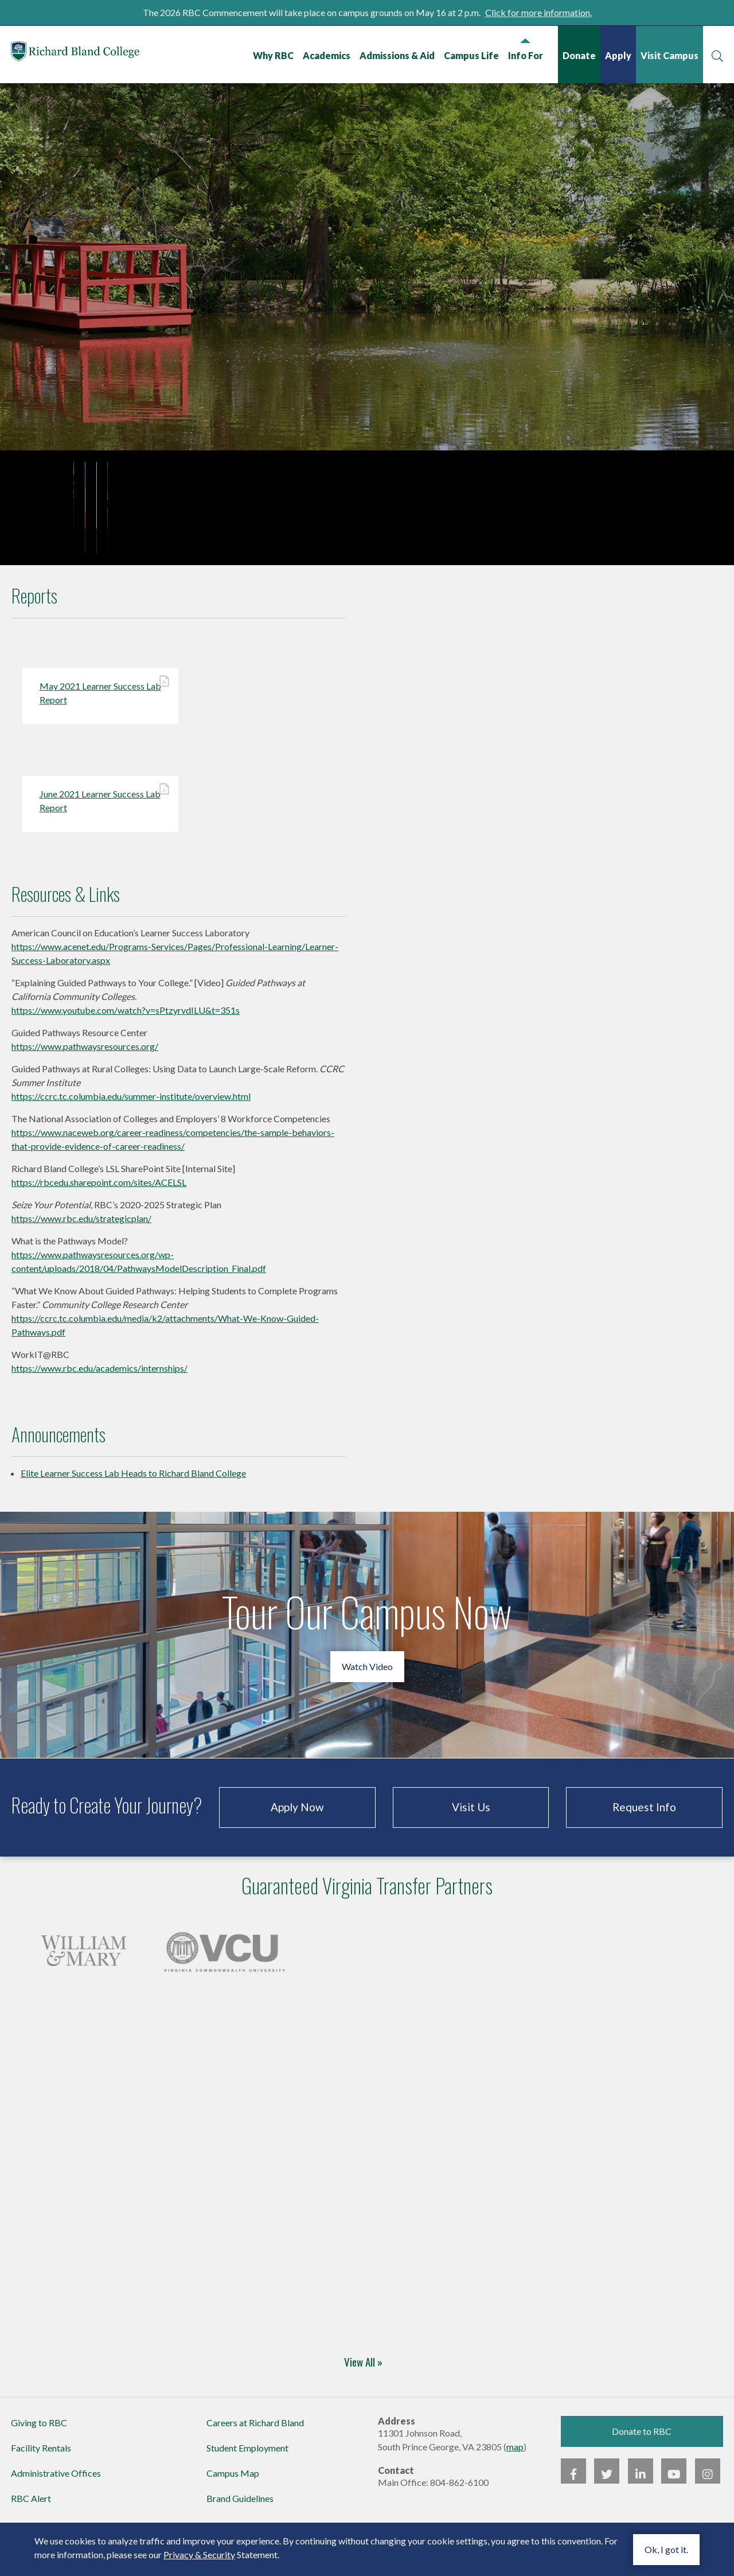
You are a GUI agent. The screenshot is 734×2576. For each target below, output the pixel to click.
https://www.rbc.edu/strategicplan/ (81, 1224)
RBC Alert (31, 2504)
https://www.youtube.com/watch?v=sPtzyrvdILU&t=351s (125, 1015)
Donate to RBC (641, 2436)
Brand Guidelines (240, 2504)
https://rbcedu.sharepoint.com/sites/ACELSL (98, 1187)
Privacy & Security (199, 2554)
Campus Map (232, 2478)
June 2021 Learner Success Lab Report (101, 806)
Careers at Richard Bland (255, 2428)
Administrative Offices (56, 2478)
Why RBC (272, 55)
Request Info (644, 1812)
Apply (617, 55)
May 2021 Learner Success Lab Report (101, 698)
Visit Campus (669, 55)
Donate (578, 55)
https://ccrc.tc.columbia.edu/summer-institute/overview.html (131, 1101)
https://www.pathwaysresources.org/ (84, 1051)
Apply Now (297, 1812)
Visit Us (471, 1812)
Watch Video (367, 1672)
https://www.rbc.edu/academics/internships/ (99, 1373)
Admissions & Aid (396, 55)
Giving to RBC (39, 2428)
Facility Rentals (41, 2453)
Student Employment (247, 2453)
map (515, 2452)
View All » (363, 2367)
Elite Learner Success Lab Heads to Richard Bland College (133, 1478)
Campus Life (470, 55)
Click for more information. (538, 12)
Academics (326, 55)
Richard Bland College (80, 54)
